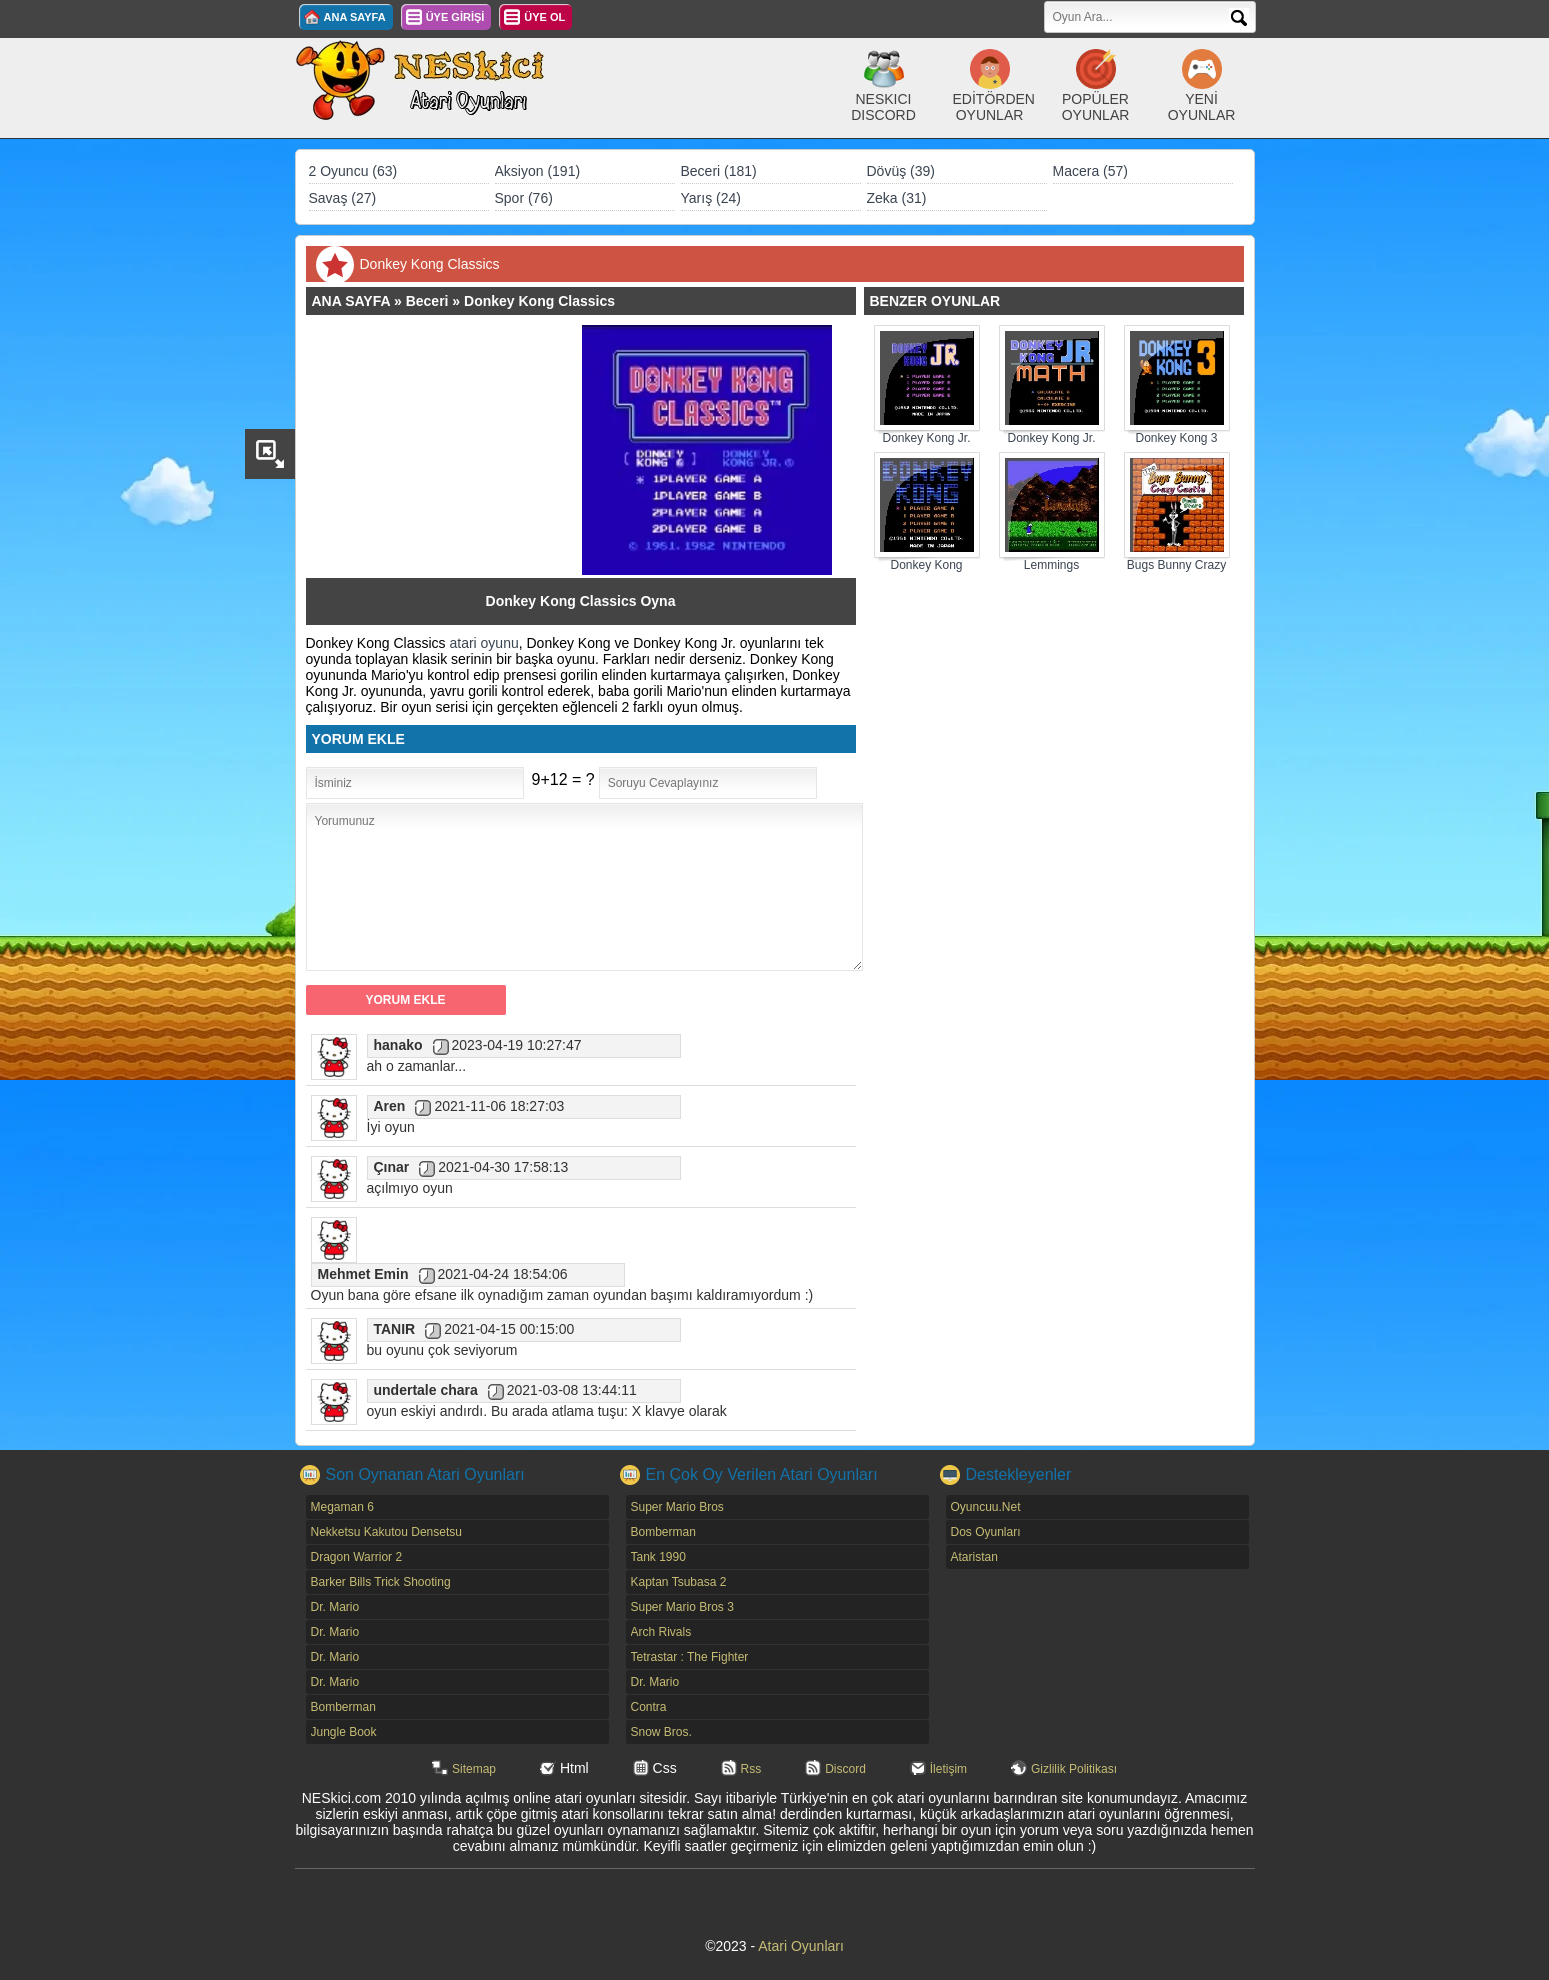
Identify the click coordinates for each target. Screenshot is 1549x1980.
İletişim (948, 1769)
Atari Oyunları (801, 1946)
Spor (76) (524, 198)
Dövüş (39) (901, 171)
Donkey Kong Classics (539, 301)
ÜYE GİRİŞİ (455, 17)
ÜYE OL (544, 17)
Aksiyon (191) (538, 171)
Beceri (427, 301)
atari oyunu (483, 643)
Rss (751, 1769)
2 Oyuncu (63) (353, 171)
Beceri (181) (719, 171)
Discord (845, 1769)
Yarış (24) (711, 198)
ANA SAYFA (355, 17)
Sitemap (474, 1769)
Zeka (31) (897, 198)
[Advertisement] (454, 450)
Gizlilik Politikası (1074, 1769)
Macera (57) (1090, 171)
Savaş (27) (343, 198)
